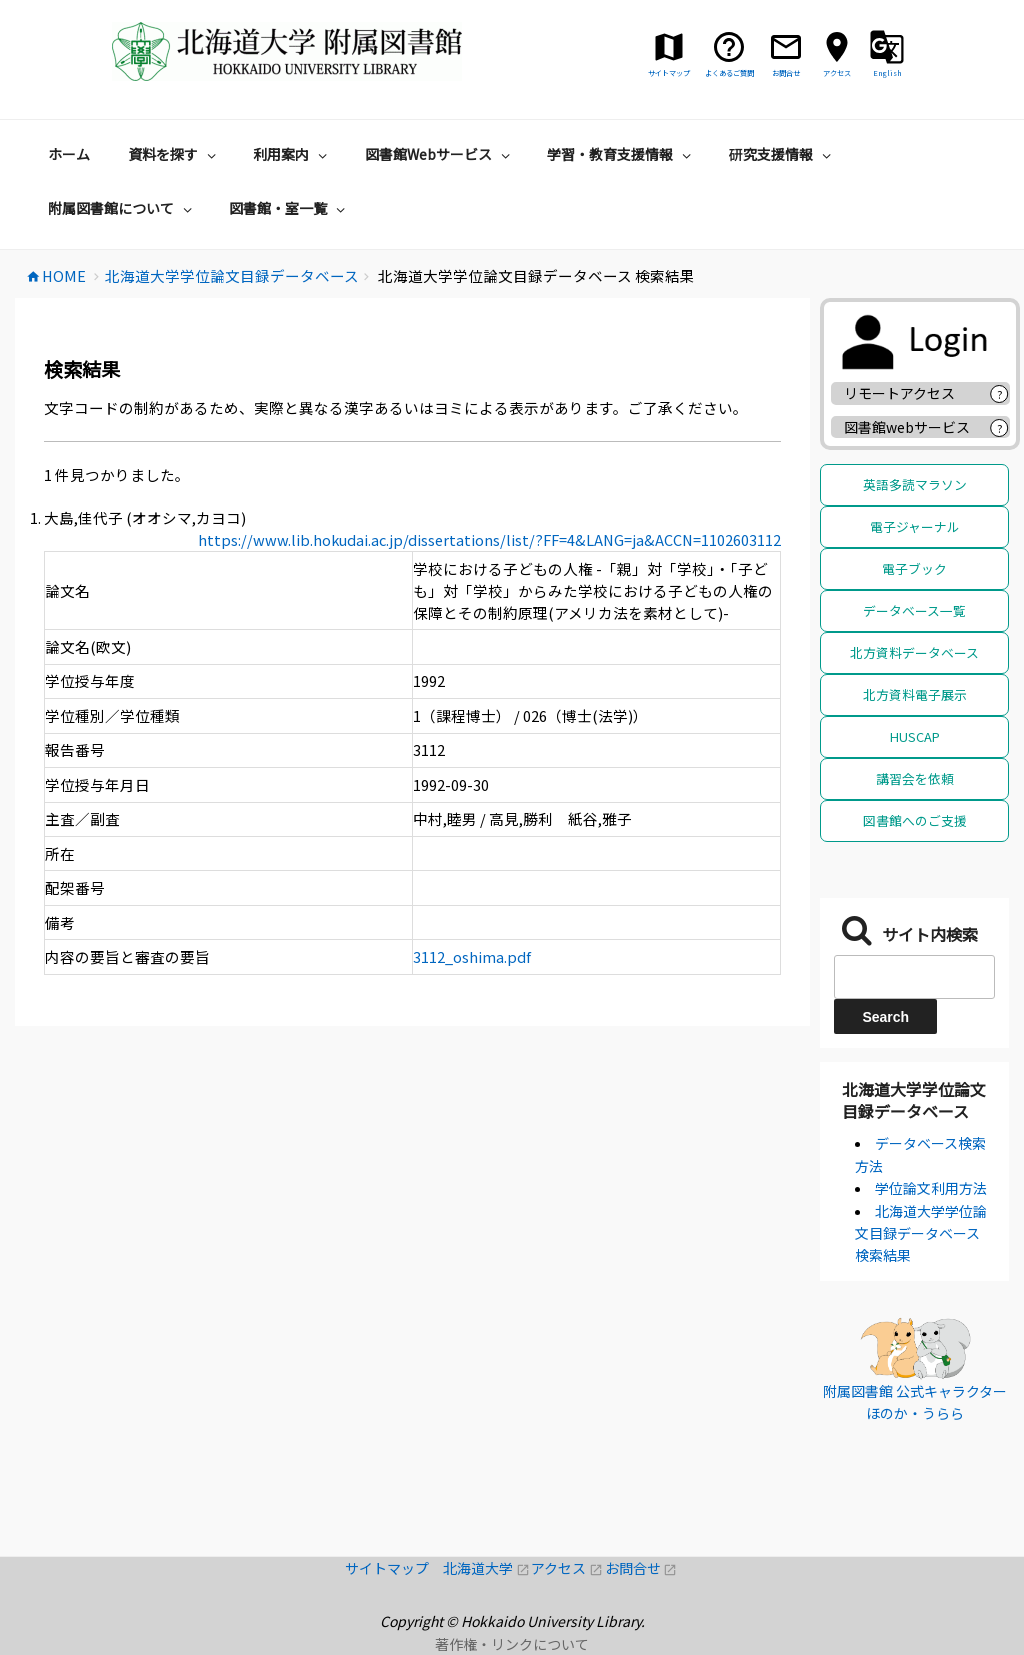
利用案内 (292, 154)
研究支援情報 (782, 154)
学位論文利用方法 (931, 1188)
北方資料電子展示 (915, 694)
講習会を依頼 (915, 778)
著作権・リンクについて (512, 1644)
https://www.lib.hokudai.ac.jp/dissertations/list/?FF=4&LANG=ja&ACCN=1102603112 (489, 539)
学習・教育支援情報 (621, 154)
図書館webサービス (907, 427)
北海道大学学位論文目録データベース (914, 1100)
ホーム (69, 154)
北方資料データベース (914, 652)
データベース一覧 (914, 610)
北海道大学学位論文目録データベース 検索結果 (921, 1233)
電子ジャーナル (915, 526)
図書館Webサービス (440, 154)
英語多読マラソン (915, 484)
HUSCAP (915, 736)
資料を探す (174, 154)
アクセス (567, 1568)
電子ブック (914, 568)
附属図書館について (122, 208)
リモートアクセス (899, 393)
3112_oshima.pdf (472, 956)
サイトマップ (394, 1568)
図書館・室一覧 (289, 208)
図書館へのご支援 (915, 820)
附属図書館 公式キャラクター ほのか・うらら (915, 1402)
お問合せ (641, 1568)
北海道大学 (487, 1568)
